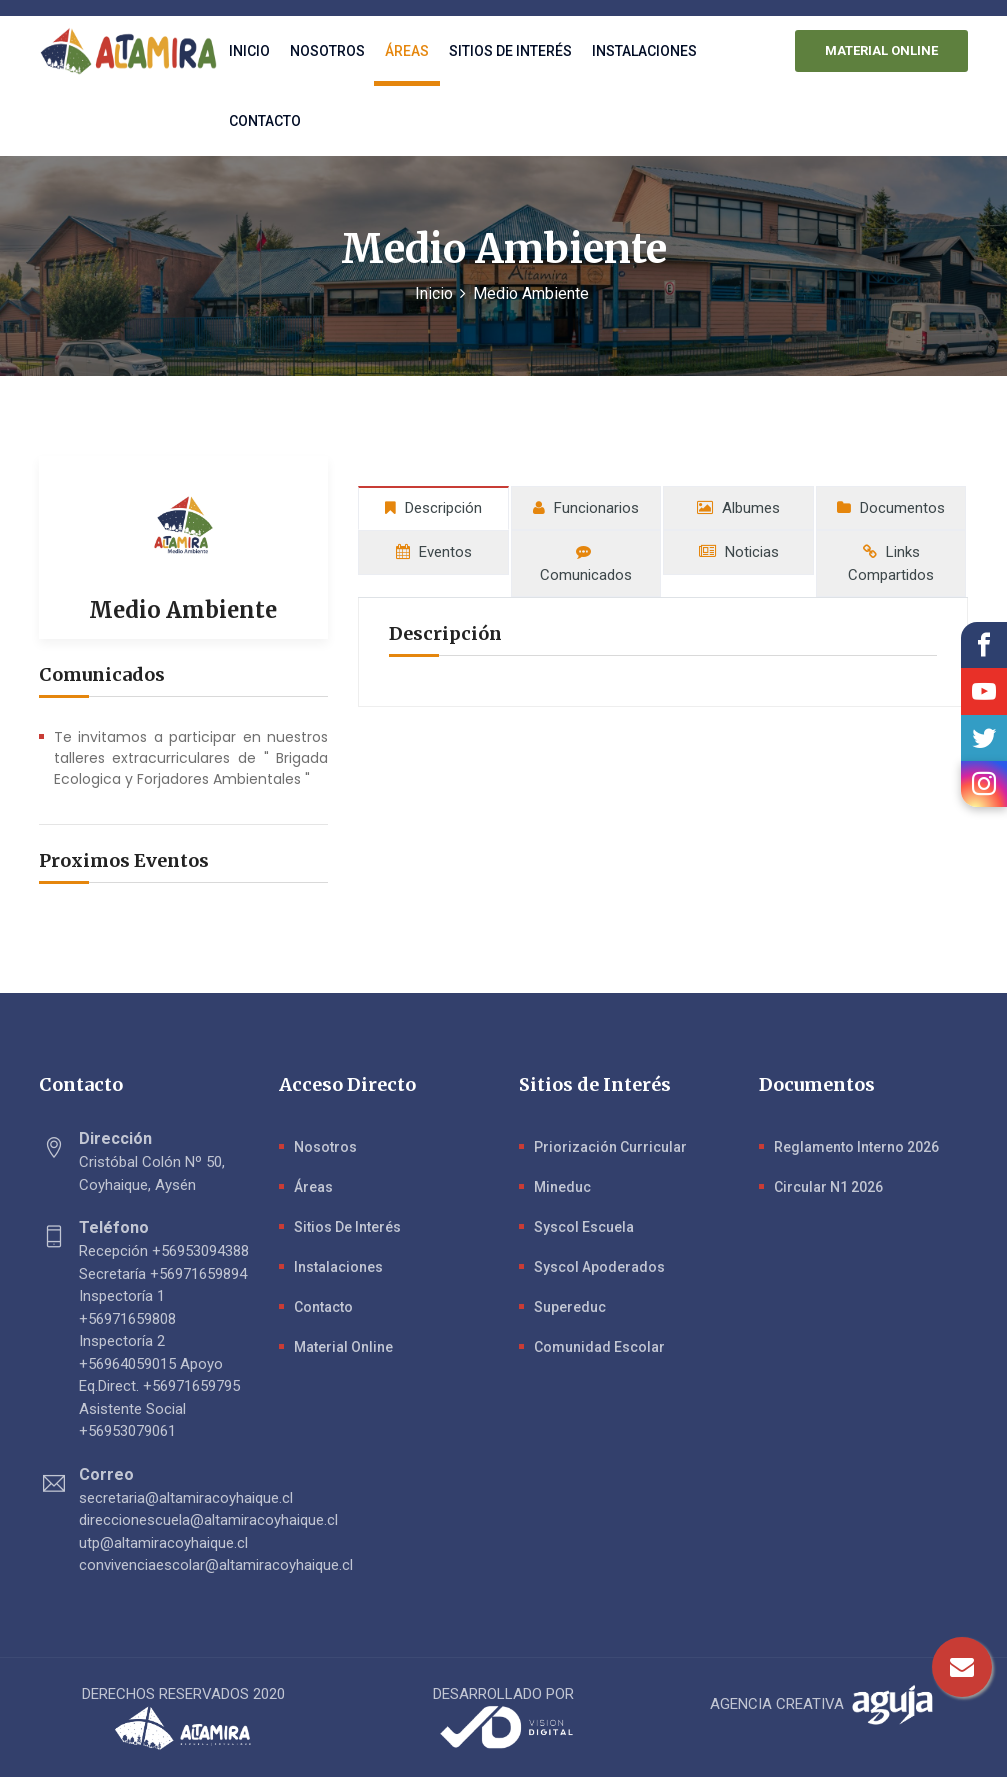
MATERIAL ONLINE (882, 50)
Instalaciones (644, 51)
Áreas (407, 51)
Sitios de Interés (347, 1227)
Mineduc (562, 1187)
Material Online (343, 1347)
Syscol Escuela (584, 1227)
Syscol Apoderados (599, 1267)
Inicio (249, 51)
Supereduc (570, 1307)
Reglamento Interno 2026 (856, 1147)
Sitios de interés (510, 51)
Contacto (265, 121)
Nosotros (327, 51)
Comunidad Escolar (599, 1347)
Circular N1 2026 (828, 1187)
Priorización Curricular (610, 1147)
